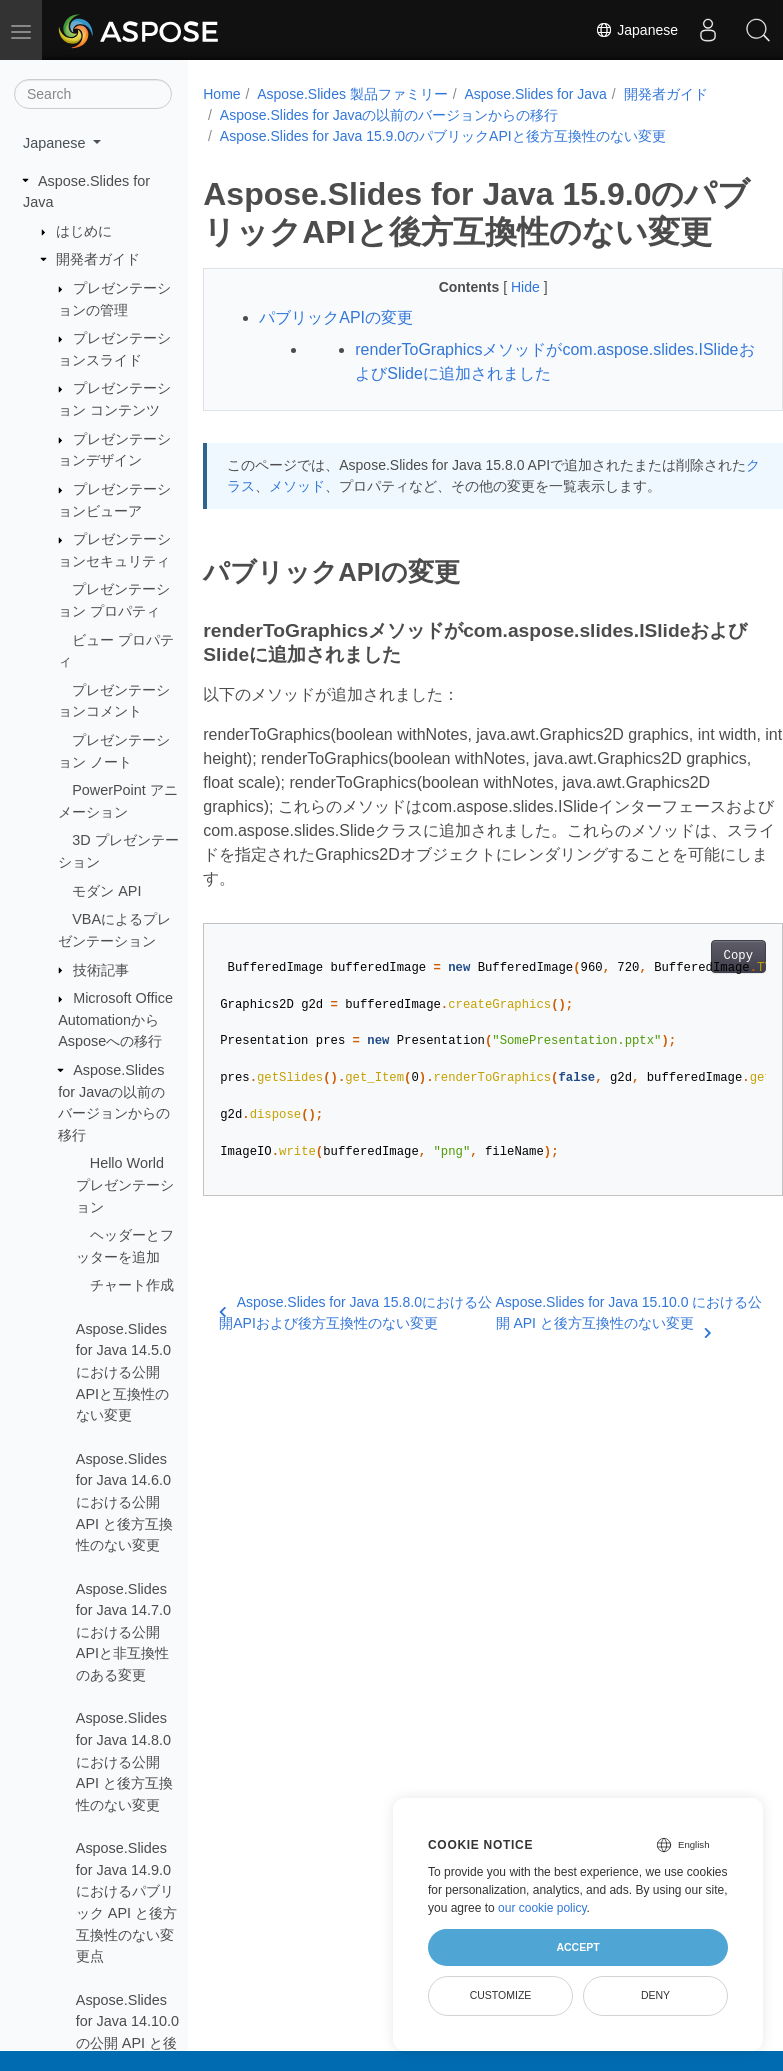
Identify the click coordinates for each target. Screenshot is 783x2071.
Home (221, 94)
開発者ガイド (98, 259)
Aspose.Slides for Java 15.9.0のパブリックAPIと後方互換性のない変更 (443, 136)
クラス (276, 548)
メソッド (339, 548)
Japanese (636, 30)
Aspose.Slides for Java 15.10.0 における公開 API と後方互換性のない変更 (597, 1377)
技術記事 (101, 970)
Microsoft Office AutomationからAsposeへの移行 (115, 1019)
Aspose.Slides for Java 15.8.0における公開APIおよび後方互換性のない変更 (342, 1375)
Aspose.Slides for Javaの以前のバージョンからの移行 (389, 115)
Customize (501, 1995)
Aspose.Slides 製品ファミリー (352, 94)
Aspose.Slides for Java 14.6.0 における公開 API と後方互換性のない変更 (124, 1502)
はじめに (84, 231)
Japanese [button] (56, 143)
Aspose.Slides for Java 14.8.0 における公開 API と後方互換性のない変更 (124, 1761)
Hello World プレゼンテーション (125, 1184)
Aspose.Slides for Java (532, 94)
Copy (696, 1019)
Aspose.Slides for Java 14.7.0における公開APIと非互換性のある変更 (123, 1632)
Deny (655, 1995)
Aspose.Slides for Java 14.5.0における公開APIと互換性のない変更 (123, 1372)
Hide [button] (506, 325)
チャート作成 (132, 1285)
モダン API (106, 891)
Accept (577, 1947)
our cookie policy (542, 1908)
